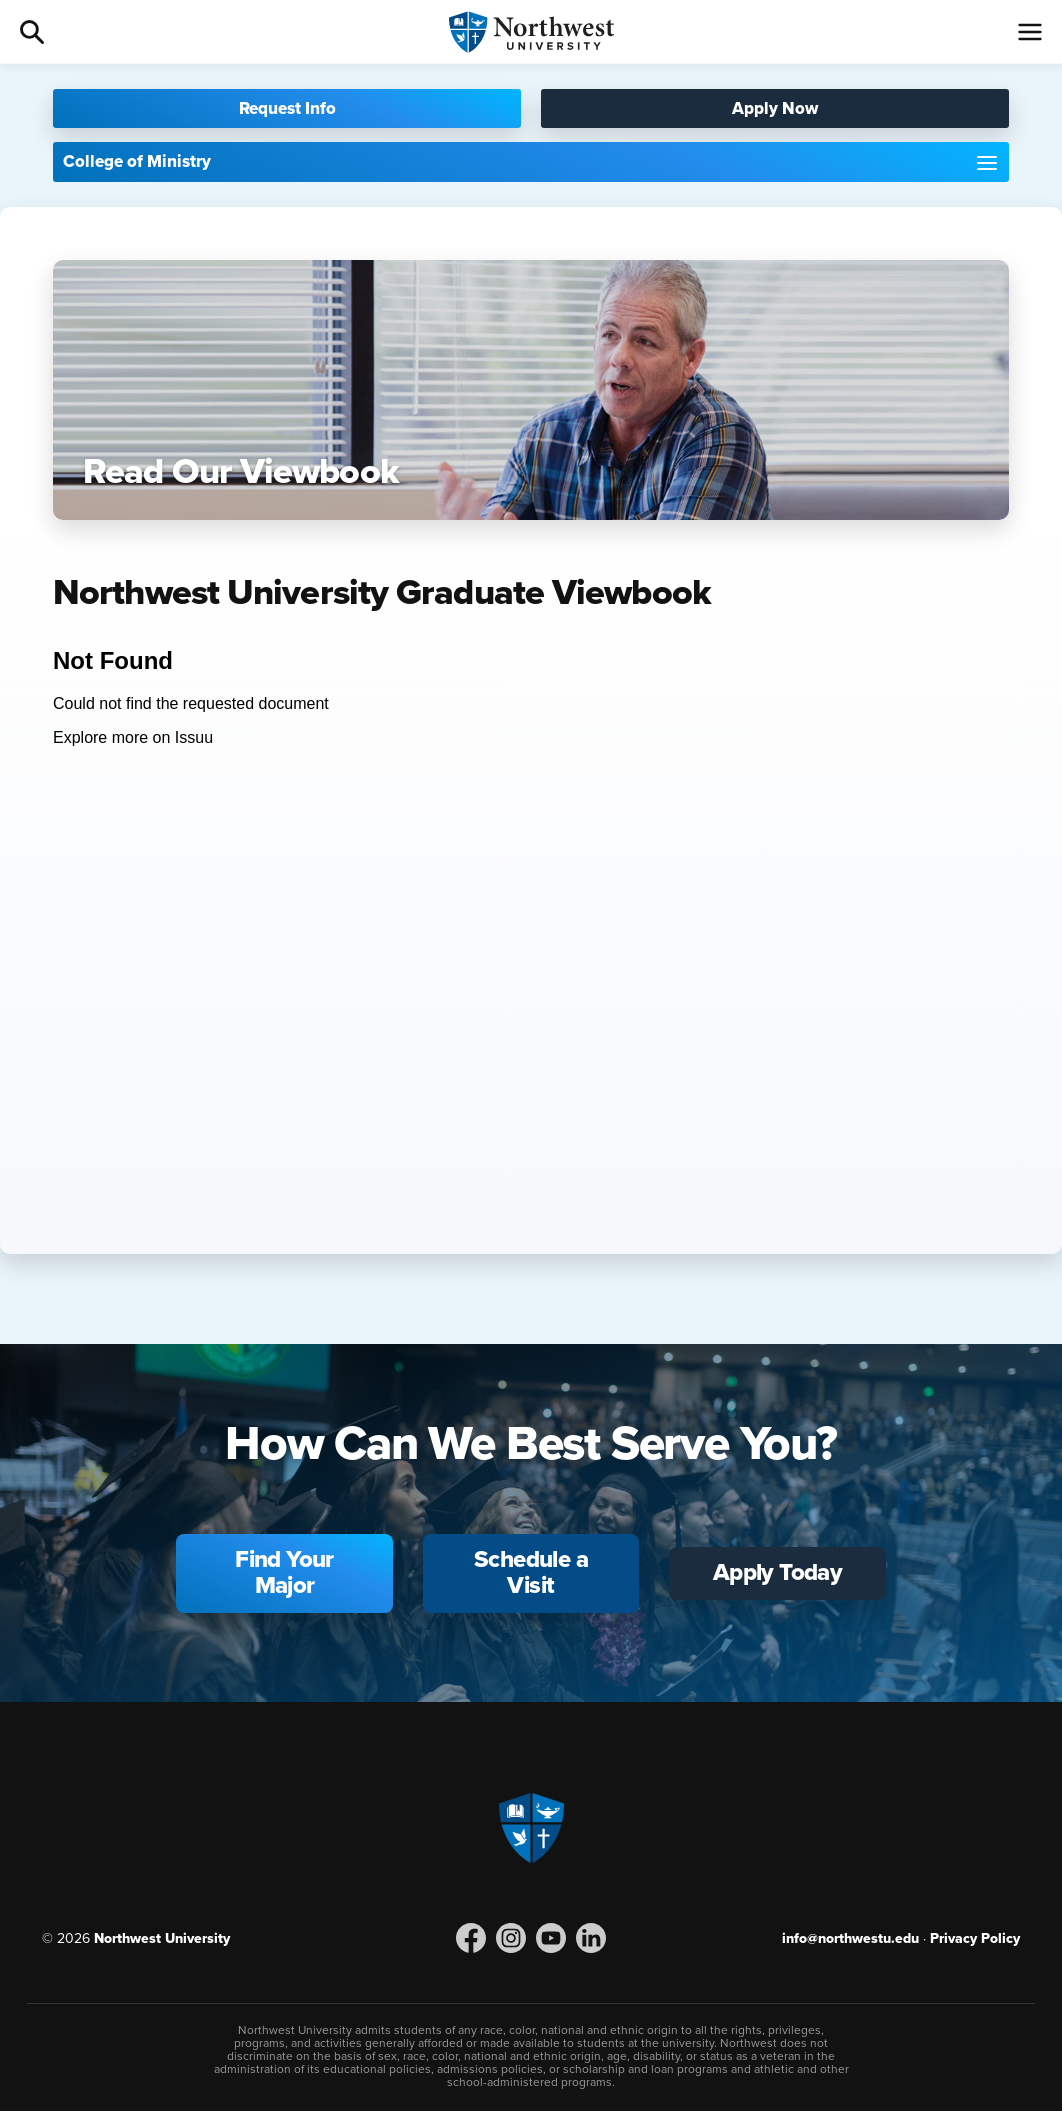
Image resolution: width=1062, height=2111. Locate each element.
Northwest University (162, 1938)
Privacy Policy (975, 1938)
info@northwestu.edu (850, 1938)
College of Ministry (137, 161)
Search (32, 32)
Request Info (287, 108)
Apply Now (775, 108)
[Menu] (1030, 32)
